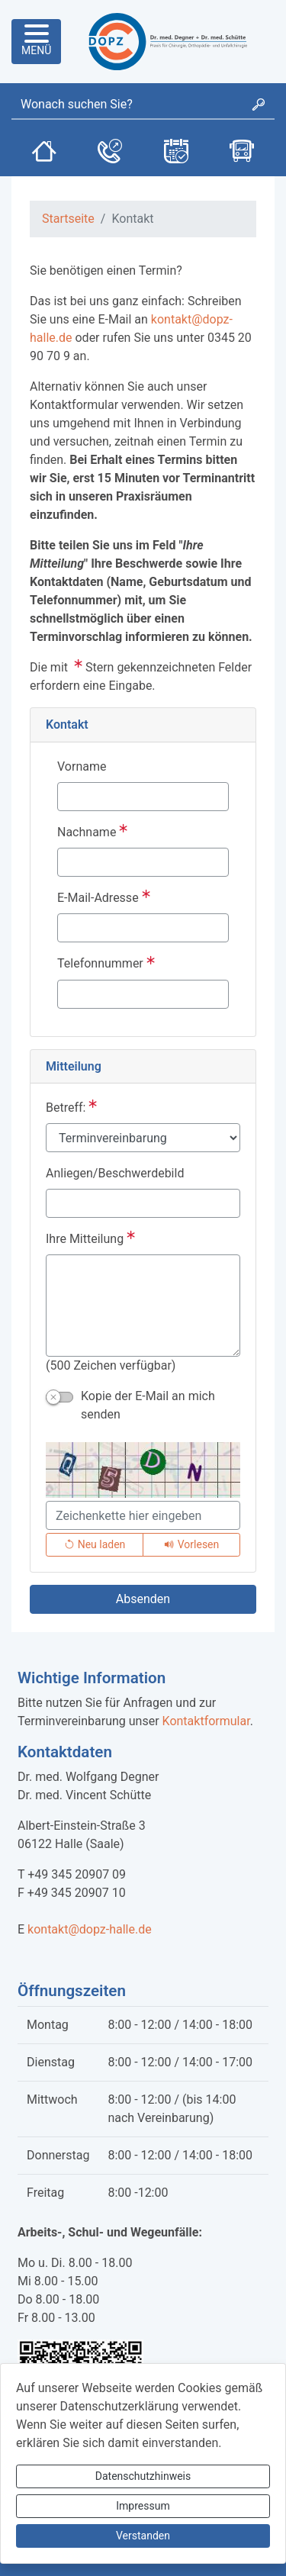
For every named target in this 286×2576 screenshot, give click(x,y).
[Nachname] (143, 862)
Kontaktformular (206, 1721)
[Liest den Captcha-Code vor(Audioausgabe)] (191, 1545)
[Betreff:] (143, 1137)
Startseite (68, 218)
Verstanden (143, 2535)
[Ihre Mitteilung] (143, 1305)
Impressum (142, 2506)
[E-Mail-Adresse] (143, 927)
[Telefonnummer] (143, 994)
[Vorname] (143, 796)
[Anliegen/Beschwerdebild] (143, 1203)
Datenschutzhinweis (143, 2476)
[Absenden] (143, 1599)
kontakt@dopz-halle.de (89, 1929)
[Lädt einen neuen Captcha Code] (94, 1545)
